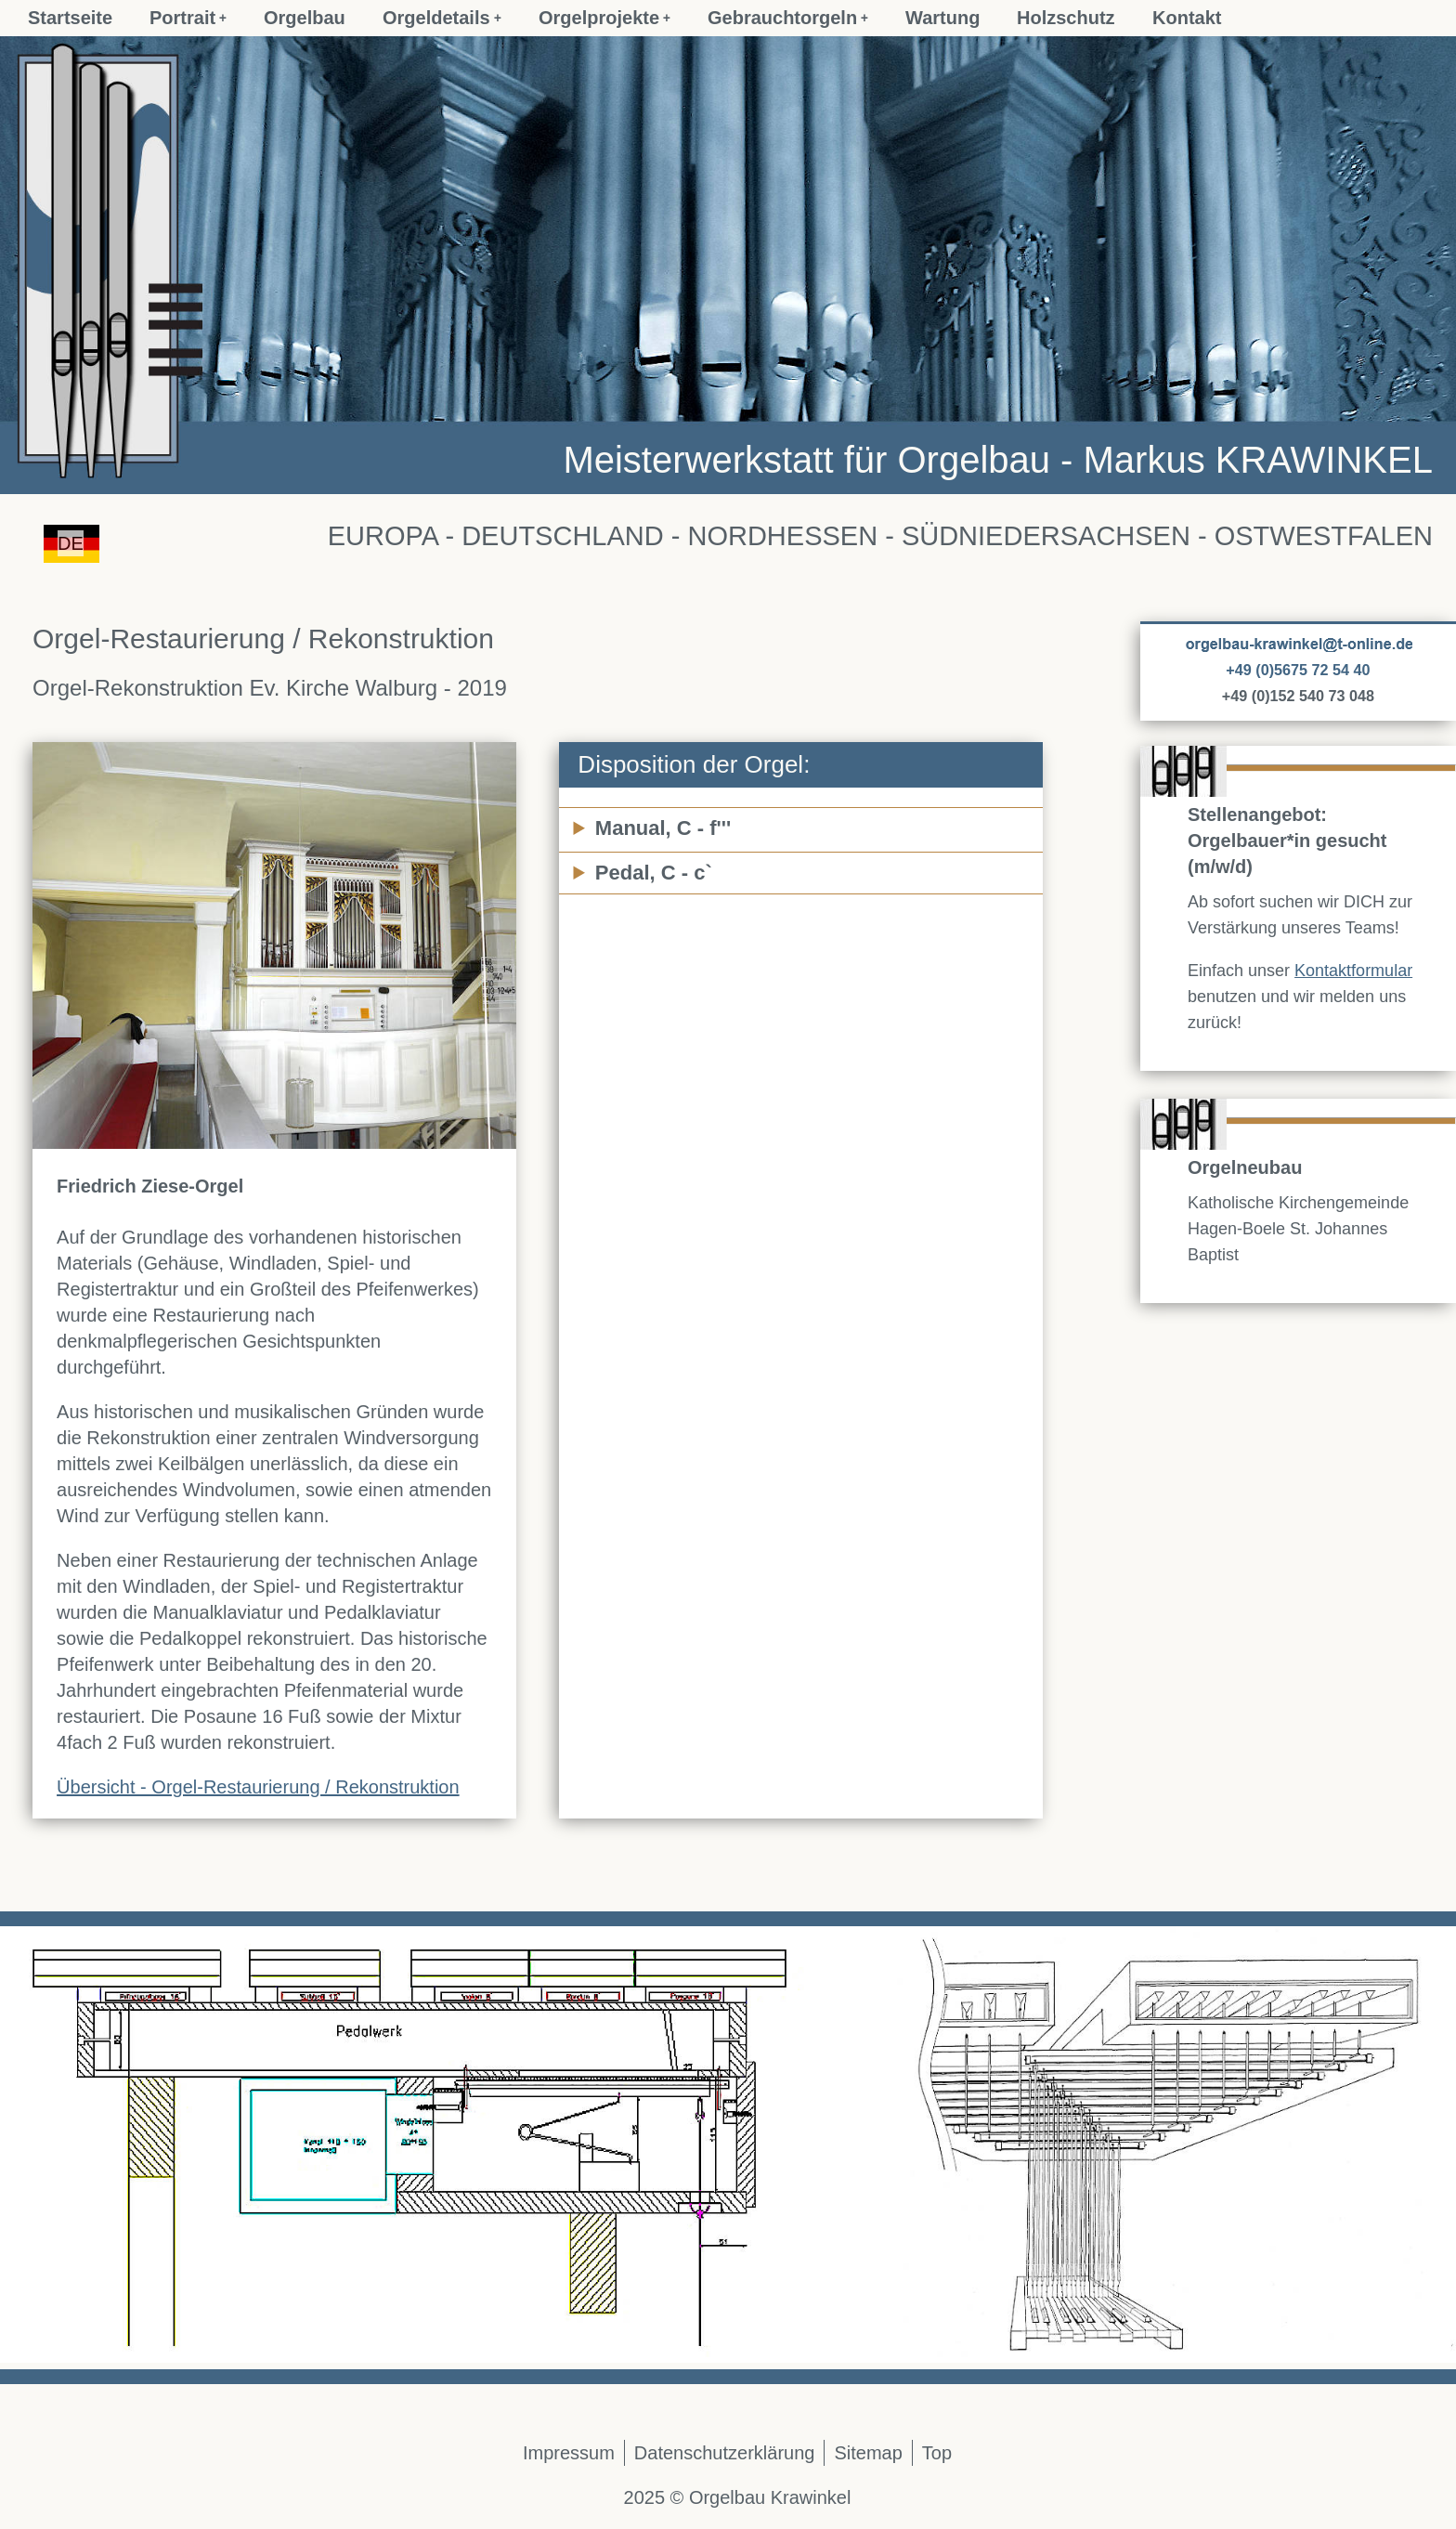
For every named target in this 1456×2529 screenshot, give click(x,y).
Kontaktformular (1353, 970)
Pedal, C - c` (653, 872)
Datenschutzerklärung (724, 2453)
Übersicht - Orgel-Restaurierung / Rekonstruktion (258, 1787)
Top (937, 2453)
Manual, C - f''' (663, 828)
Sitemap (868, 2453)
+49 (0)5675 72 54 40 (1298, 669)
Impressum (569, 2453)
